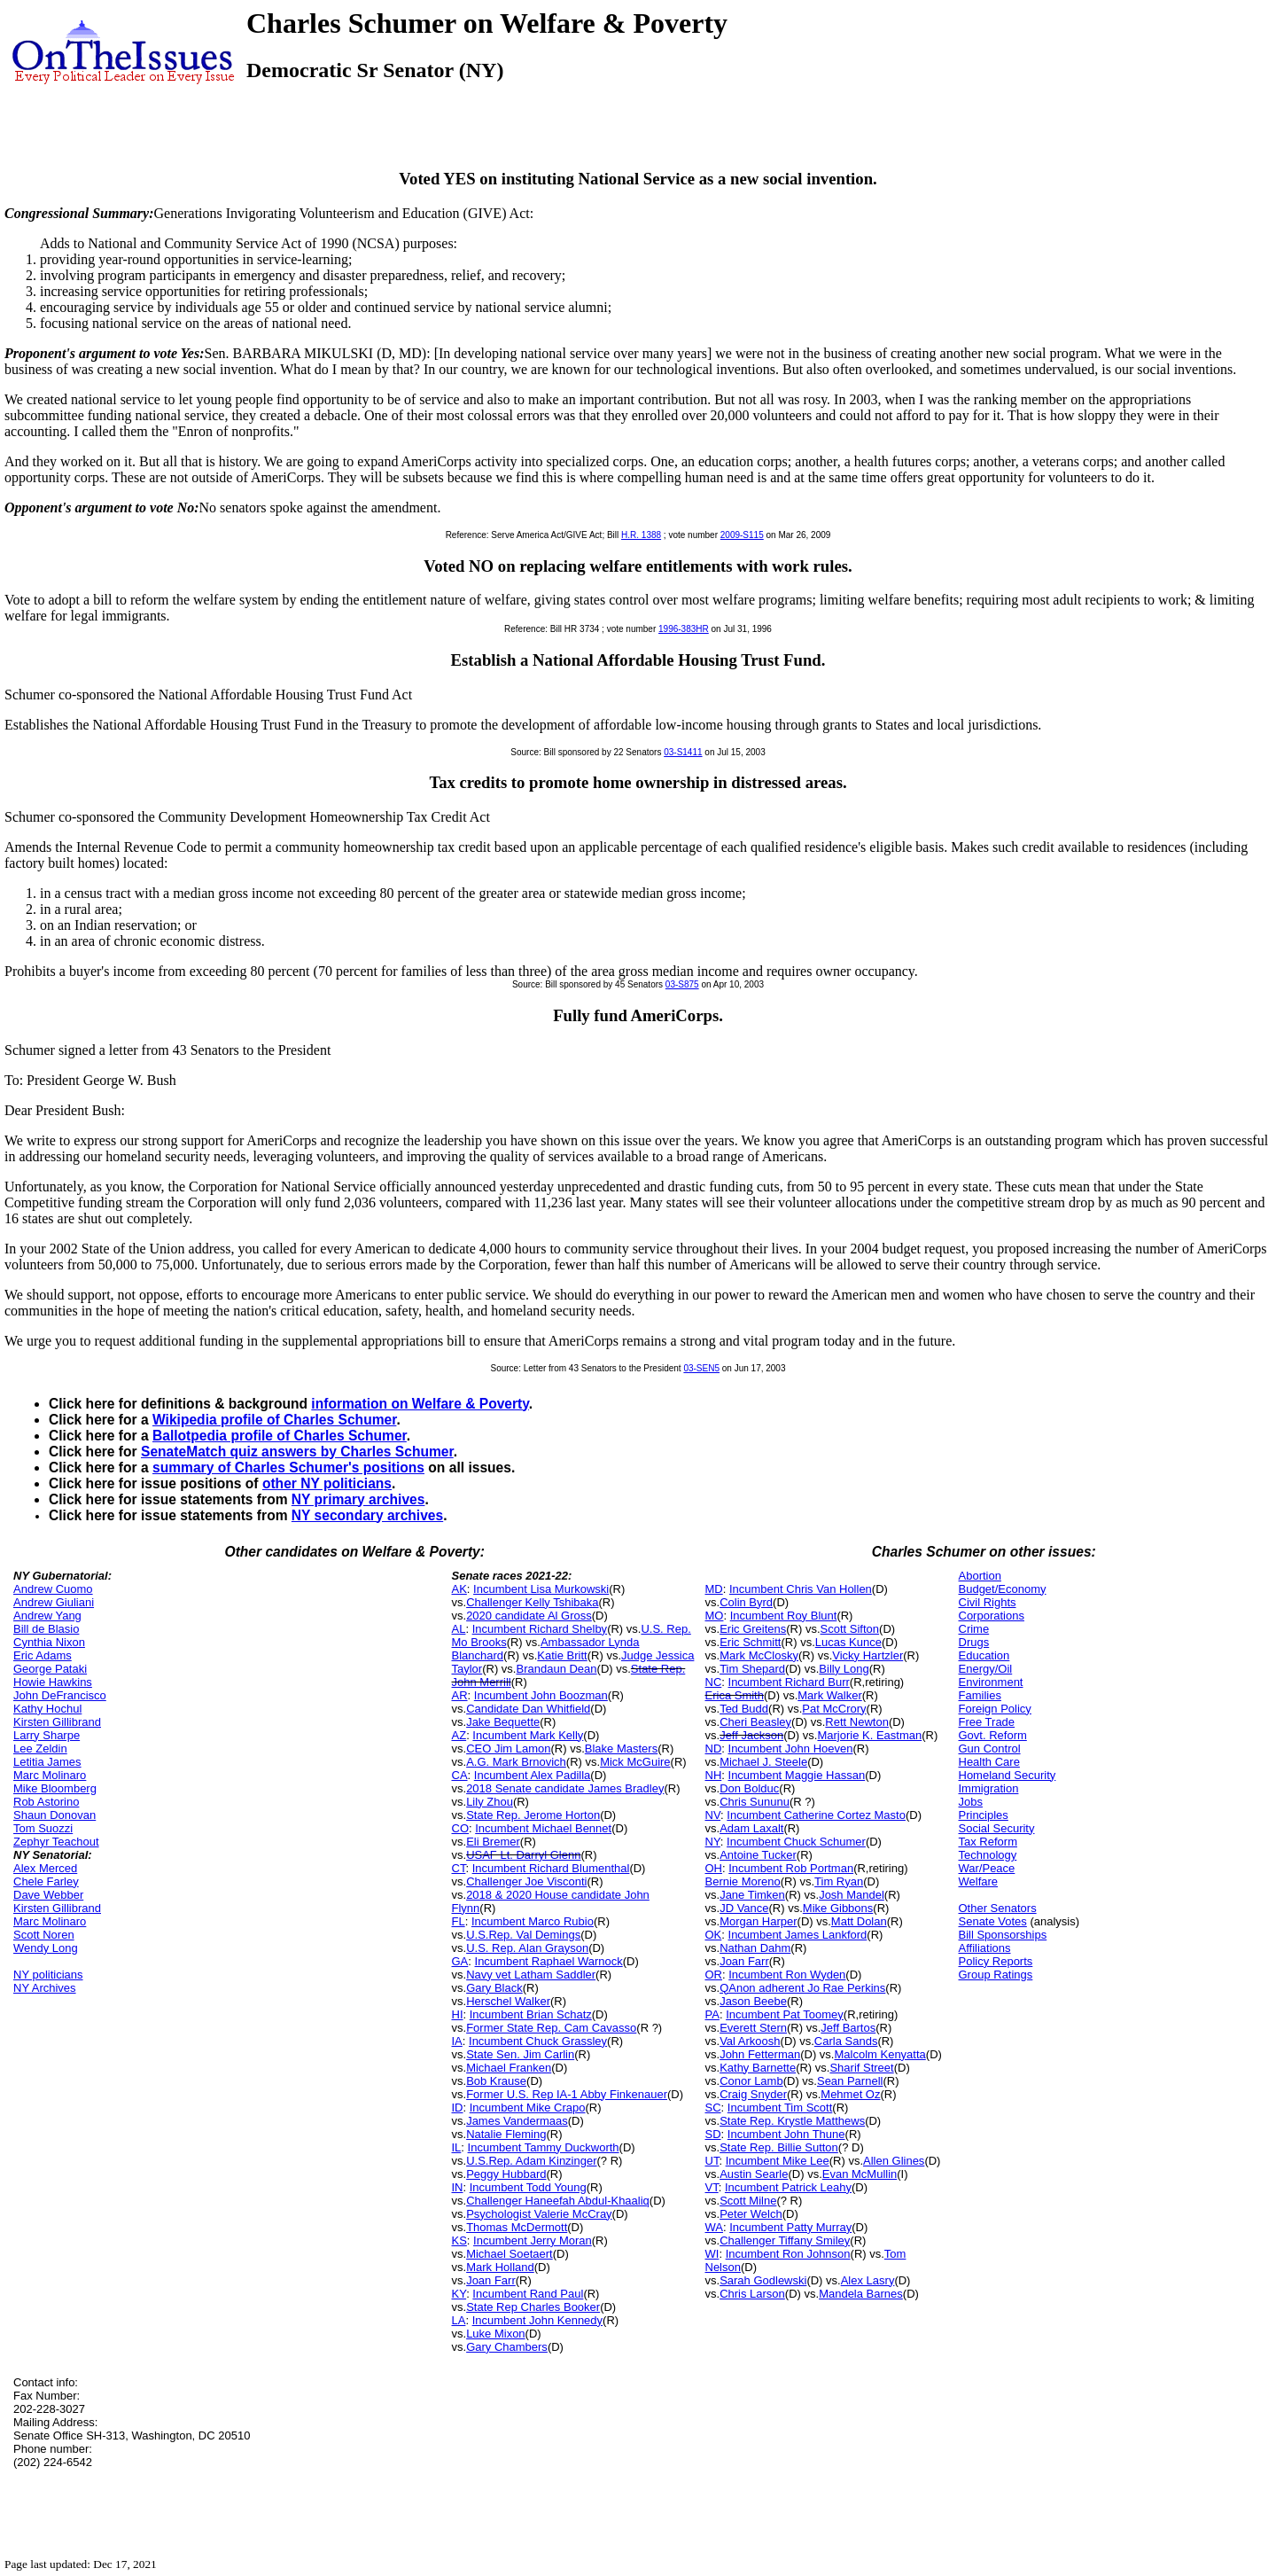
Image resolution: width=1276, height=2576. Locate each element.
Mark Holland (500, 2267)
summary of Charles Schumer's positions (288, 1467)
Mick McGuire (635, 1761)
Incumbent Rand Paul (527, 2293)
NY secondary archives (367, 1515)
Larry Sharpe (46, 1735)
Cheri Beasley (755, 1722)
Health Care (989, 1761)
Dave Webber (48, 1894)
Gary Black (494, 1987)
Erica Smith (734, 1695)
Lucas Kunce (848, 1642)
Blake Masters (621, 1748)
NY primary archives (358, 1499)
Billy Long (843, 1668)
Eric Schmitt (750, 1642)
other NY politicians (327, 1483)
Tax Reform (988, 1841)
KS (459, 2240)
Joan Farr (491, 2280)
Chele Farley (46, 1881)
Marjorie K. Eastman (869, 1735)
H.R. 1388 (641, 535)
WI (712, 2253)
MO (714, 1615)
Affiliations (985, 1948)
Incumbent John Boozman (541, 1695)
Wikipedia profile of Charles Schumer (274, 1419)
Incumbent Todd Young (528, 2187)
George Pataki (50, 1668)
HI (457, 2014)
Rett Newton (857, 1722)
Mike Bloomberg (55, 1788)
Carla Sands (846, 2041)
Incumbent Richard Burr (789, 1682)
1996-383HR (683, 629)
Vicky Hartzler (867, 1655)
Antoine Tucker (758, 1855)
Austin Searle (754, 2174)
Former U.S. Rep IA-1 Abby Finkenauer (566, 2094)
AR (460, 1695)
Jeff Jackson (751, 1735)
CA (460, 1775)
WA (714, 2227)
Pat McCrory (834, 1708)
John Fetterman (760, 2054)
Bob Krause (496, 2081)
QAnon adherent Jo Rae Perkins (802, 1987)
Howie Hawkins (52, 1682)
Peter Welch (751, 2214)
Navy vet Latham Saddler (530, 1974)
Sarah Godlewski (763, 2280)
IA (457, 2041)
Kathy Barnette (758, 2067)
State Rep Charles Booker (533, 2307)
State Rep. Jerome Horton (533, 1815)
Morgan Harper (758, 1921)
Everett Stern (753, 2027)
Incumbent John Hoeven (790, 1748)
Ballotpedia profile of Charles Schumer (279, 1435)
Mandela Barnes (861, 2293)
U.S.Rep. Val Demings (523, 1934)
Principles (983, 1815)
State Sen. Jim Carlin (520, 2054)
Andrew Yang (47, 1615)
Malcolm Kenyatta (879, 2054)
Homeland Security (1007, 1775)
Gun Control (990, 1748)
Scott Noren (43, 1934)
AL (459, 1628)
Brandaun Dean (556, 1668)
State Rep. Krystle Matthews (792, 2120)
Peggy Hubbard (506, 2174)
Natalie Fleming (506, 2134)
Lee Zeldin (40, 1748)
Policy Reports (996, 1961)
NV (713, 1815)
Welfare (979, 1881)
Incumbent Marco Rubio (532, 1921)
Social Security (997, 1828)
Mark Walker (829, 1695)
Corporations (991, 1615)
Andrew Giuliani (53, 1602)
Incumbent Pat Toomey (785, 2014)
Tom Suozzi (43, 1828)
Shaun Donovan (54, 1815)
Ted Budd (744, 1708)
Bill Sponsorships (1003, 1934)
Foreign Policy (995, 1708)
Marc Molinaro (49, 1775)
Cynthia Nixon (49, 1642)
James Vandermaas (517, 2120)
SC (713, 2107)
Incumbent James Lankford (798, 1934)
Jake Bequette (503, 1722)
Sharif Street (861, 2067)
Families (980, 1695)
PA (712, 2014)
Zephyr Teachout (56, 1841)
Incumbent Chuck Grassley (538, 2041)
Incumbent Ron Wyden (786, 1974)
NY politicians (48, 1974)
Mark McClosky (759, 1655)
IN (457, 2187)
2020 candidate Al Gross (529, 1615)
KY (459, 2293)
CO (461, 1828)
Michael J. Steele (763, 1761)
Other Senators (998, 1908)
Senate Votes (993, 1921)
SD (713, 2134)
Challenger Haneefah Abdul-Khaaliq (558, 2200)
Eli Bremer (493, 1841)
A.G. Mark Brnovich (516, 1761)
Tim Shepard (752, 1668)
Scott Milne (748, 2200)
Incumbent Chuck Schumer (796, 1841)
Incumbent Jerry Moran (532, 2240)
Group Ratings (996, 1974)
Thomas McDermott (516, 2227)
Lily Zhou (489, 1801)
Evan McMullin (860, 2174)
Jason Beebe (753, 2001)
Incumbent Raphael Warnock (549, 1961)
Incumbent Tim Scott (780, 2107)
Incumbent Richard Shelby (539, 1628)
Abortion (980, 1575)
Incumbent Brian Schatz (531, 2014)
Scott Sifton (850, 1628)
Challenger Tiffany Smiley (785, 2240)
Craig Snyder (753, 2094)
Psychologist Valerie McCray (538, 2214)
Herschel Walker (508, 2001)
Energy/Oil (986, 1668)
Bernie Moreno (743, 1881)
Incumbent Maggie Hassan (797, 1775)
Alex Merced (45, 1868)
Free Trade (987, 1722)
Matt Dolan (859, 1921)
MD (714, 1589)
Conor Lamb (751, 2081)
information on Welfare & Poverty (420, 1403)
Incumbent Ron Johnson (788, 2253)
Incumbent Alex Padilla (532, 1775)
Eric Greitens (753, 1628)
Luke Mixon (495, 2333)
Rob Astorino (46, 1801)
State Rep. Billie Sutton (779, 2147)
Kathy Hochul (47, 1708)
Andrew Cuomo (53, 1589)
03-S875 (682, 984)
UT (712, 2160)
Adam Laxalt (751, 1828)
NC (713, 1682)
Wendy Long (45, 1948)
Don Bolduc (749, 1788)
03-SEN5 (701, 1368)
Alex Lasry (868, 2280)
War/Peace (987, 1868)
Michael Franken (508, 2067)
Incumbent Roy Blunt (783, 1615)
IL (457, 2147)
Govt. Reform (993, 1735)
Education (984, 1655)
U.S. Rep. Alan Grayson (527, 1948)
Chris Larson (752, 2293)
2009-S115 (742, 535)
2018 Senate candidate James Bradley (565, 1788)
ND (713, 1748)
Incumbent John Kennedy (537, 2320)
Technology (988, 1855)
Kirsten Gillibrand (57, 1722)
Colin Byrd (746, 1602)
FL (458, 1921)
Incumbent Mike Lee (777, 2160)
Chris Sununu (755, 1801)
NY (712, 1841)
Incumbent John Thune (786, 2134)
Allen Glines (893, 2160)
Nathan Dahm (755, 1948)
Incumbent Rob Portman (790, 1868)
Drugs (974, 1642)
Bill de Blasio (46, 1628)
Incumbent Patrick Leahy (788, 2187)
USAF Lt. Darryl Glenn (523, 1855)
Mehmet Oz (850, 2094)
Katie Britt (562, 1655)
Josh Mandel (851, 1894)
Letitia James (47, 1761)
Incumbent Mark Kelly (527, 1735)
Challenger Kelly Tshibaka (532, 1602)
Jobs (971, 1801)
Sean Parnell (850, 2081)
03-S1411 (683, 752)
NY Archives (44, 1987)
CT (459, 1868)
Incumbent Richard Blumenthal (551, 1868)
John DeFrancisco (59, 1695)
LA (459, 2320)
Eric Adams (42, 1655)
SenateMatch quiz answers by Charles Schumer (297, 1451)
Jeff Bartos (848, 2027)
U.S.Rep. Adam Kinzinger (531, 2160)
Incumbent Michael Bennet (543, 1828)
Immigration (989, 1788)
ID (457, 2107)
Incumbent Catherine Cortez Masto (816, 1815)
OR (714, 1974)
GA (460, 1961)
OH (714, 1868)
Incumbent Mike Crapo (528, 2107)
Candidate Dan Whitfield (528, 1708)
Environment (991, 1682)
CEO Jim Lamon (508, 1748)
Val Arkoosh (750, 2041)
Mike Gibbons (838, 1908)
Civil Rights (987, 1602)
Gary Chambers (507, 2347)
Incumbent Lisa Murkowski (541, 1589)
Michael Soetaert (509, 2253)
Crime (974, 1628)
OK (713, 1934)
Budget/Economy (1002, 1589)
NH (713, 1775)
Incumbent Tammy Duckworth (543, 2147)
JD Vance (744, 1908)
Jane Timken (752, 1894)
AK (459, 1589)
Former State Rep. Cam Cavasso (551, 2027)
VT (712, 2187)
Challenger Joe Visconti (526, 1881)
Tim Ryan (838, 1881)
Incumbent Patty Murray (790, 2227)
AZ (459, 1735)
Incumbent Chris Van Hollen (800, 1589)
